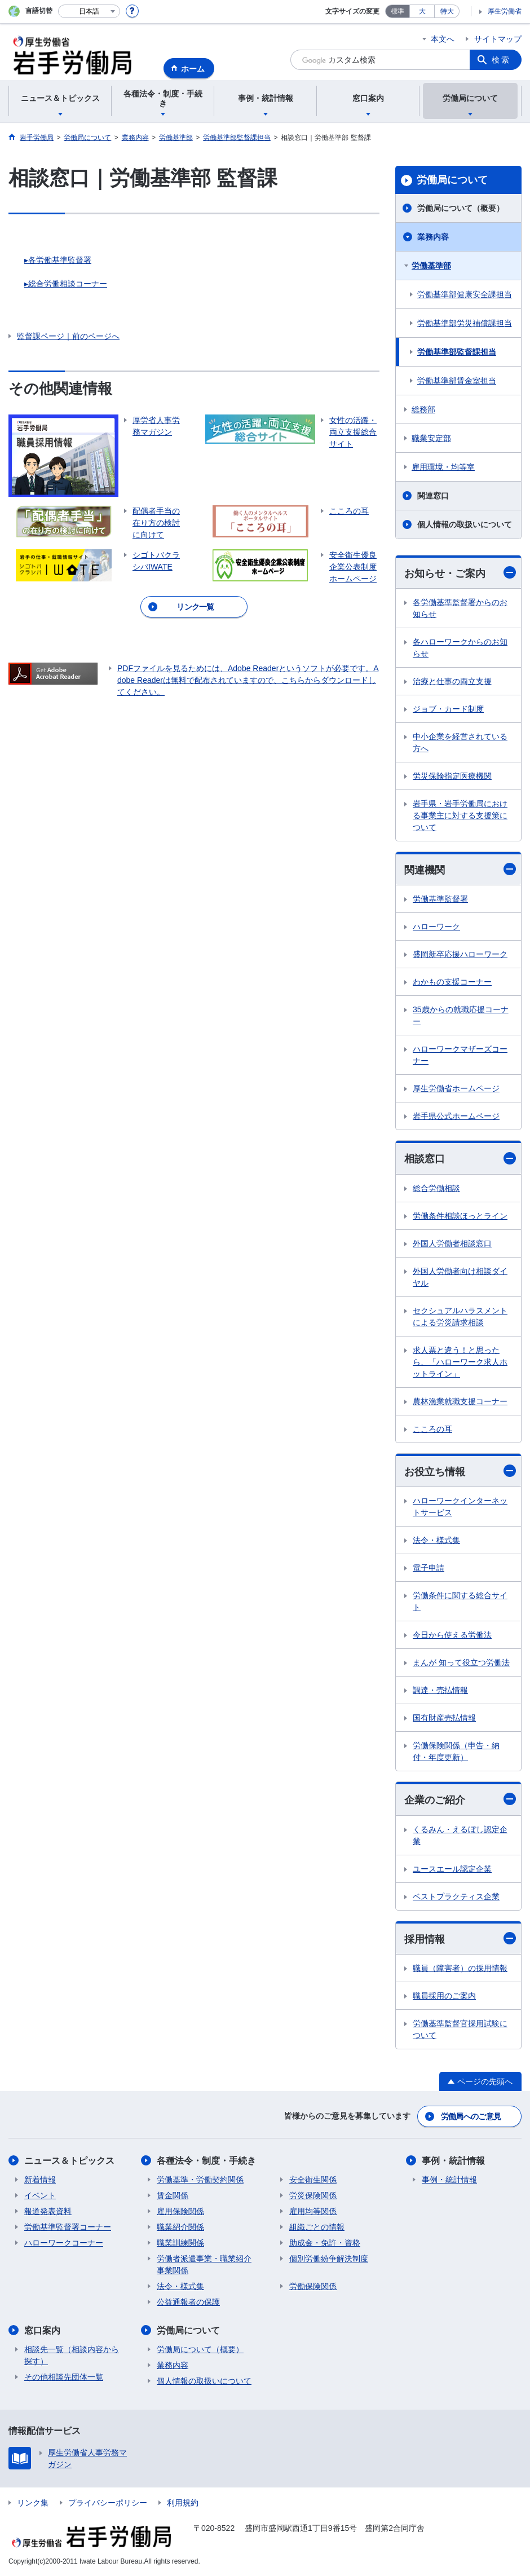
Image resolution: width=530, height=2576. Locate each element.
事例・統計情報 (453, 2160)
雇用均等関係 (313, 2211)
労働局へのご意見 (471, 2116)
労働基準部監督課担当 (456, 351)
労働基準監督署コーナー (67, 2226)
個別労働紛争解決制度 (328, 2258)
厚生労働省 (505, 11)
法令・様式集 (436, 1540)
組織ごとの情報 (316, 2226)
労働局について (452, 180)
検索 (501, 59)
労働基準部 (431, 265)
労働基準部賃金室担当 (456, 380)
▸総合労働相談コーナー (65, 283)
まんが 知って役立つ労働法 (461, 1662)
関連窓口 (433, 495)
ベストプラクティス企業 (456, 1896)
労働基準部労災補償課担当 (464, 323)
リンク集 (32, 2502)
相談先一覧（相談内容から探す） (71, 2355)
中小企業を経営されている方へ (460, 742)
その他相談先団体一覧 (63, 2376)
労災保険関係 (313, 2195)
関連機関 (460, 869)
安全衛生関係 (313, 2179)
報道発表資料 (48, 2211)
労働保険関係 (313, 2286)
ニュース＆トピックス (69, 2160)
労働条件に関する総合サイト (460, 1601)
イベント (40, 2195)
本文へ (442, 39)
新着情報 (40, 2179)
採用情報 (460, 1938)
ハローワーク (436, 926)
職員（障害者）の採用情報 (460, 1968)
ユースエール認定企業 (452, 1868)
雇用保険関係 (180, 2211)
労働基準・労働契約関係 (200, 2179)
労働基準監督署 (440, 898)
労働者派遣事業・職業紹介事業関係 (204, 2264)
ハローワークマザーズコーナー (460, 1054)
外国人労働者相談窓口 (452, 1243)
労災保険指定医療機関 (452, 775)
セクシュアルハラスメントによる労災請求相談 (460, 1316)
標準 (397, 11)
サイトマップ (498, 39)
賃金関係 (172, 2195)
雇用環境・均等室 (443, 466)
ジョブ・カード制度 (448, 708)
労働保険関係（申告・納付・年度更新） (456, 1751)
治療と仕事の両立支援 (452, 681)
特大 (447, 11)
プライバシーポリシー (107, 2502)
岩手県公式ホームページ (456, 1116)
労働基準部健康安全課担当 (464, 294)
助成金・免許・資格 (324, 2242)
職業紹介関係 (180, 2226)
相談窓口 (460, 1158)
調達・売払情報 (440, 1690)
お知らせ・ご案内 (460, 572)
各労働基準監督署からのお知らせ (460, 608)
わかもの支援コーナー (452, 981)
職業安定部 (431, 438)
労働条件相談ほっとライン (460, 1215)
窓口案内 (42, 2330)
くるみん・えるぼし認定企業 (460, 1835)
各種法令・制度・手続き (206, 2160)
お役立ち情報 (460, 1471)
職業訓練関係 (180, 2242)
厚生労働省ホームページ (456, 1088)
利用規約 (182, 2502)
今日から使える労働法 (452, 1634)
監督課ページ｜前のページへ (68, 336)
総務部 (423, 409)
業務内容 (433, 236)
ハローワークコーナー (63, 2242)
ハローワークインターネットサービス (460, 1506)
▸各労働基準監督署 (57, 259)
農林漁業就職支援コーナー (460, 1401)
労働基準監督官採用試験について (460, 2029)
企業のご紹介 (460, 1799)
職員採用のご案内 (444, 1995)
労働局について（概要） (460, 208)
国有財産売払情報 (444, 1717)
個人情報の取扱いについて (464, 524)
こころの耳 (432, 1428)
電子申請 (428, 1567)
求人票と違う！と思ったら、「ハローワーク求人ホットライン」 (460, 1362)
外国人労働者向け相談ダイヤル (460, 1277)
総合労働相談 (436, 1188)
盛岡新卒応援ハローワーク (460, 954)
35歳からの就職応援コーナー (461, 1015)
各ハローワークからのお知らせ (460, 647)
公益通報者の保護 (188, 2301)
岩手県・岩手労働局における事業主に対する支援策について (460, 815)
